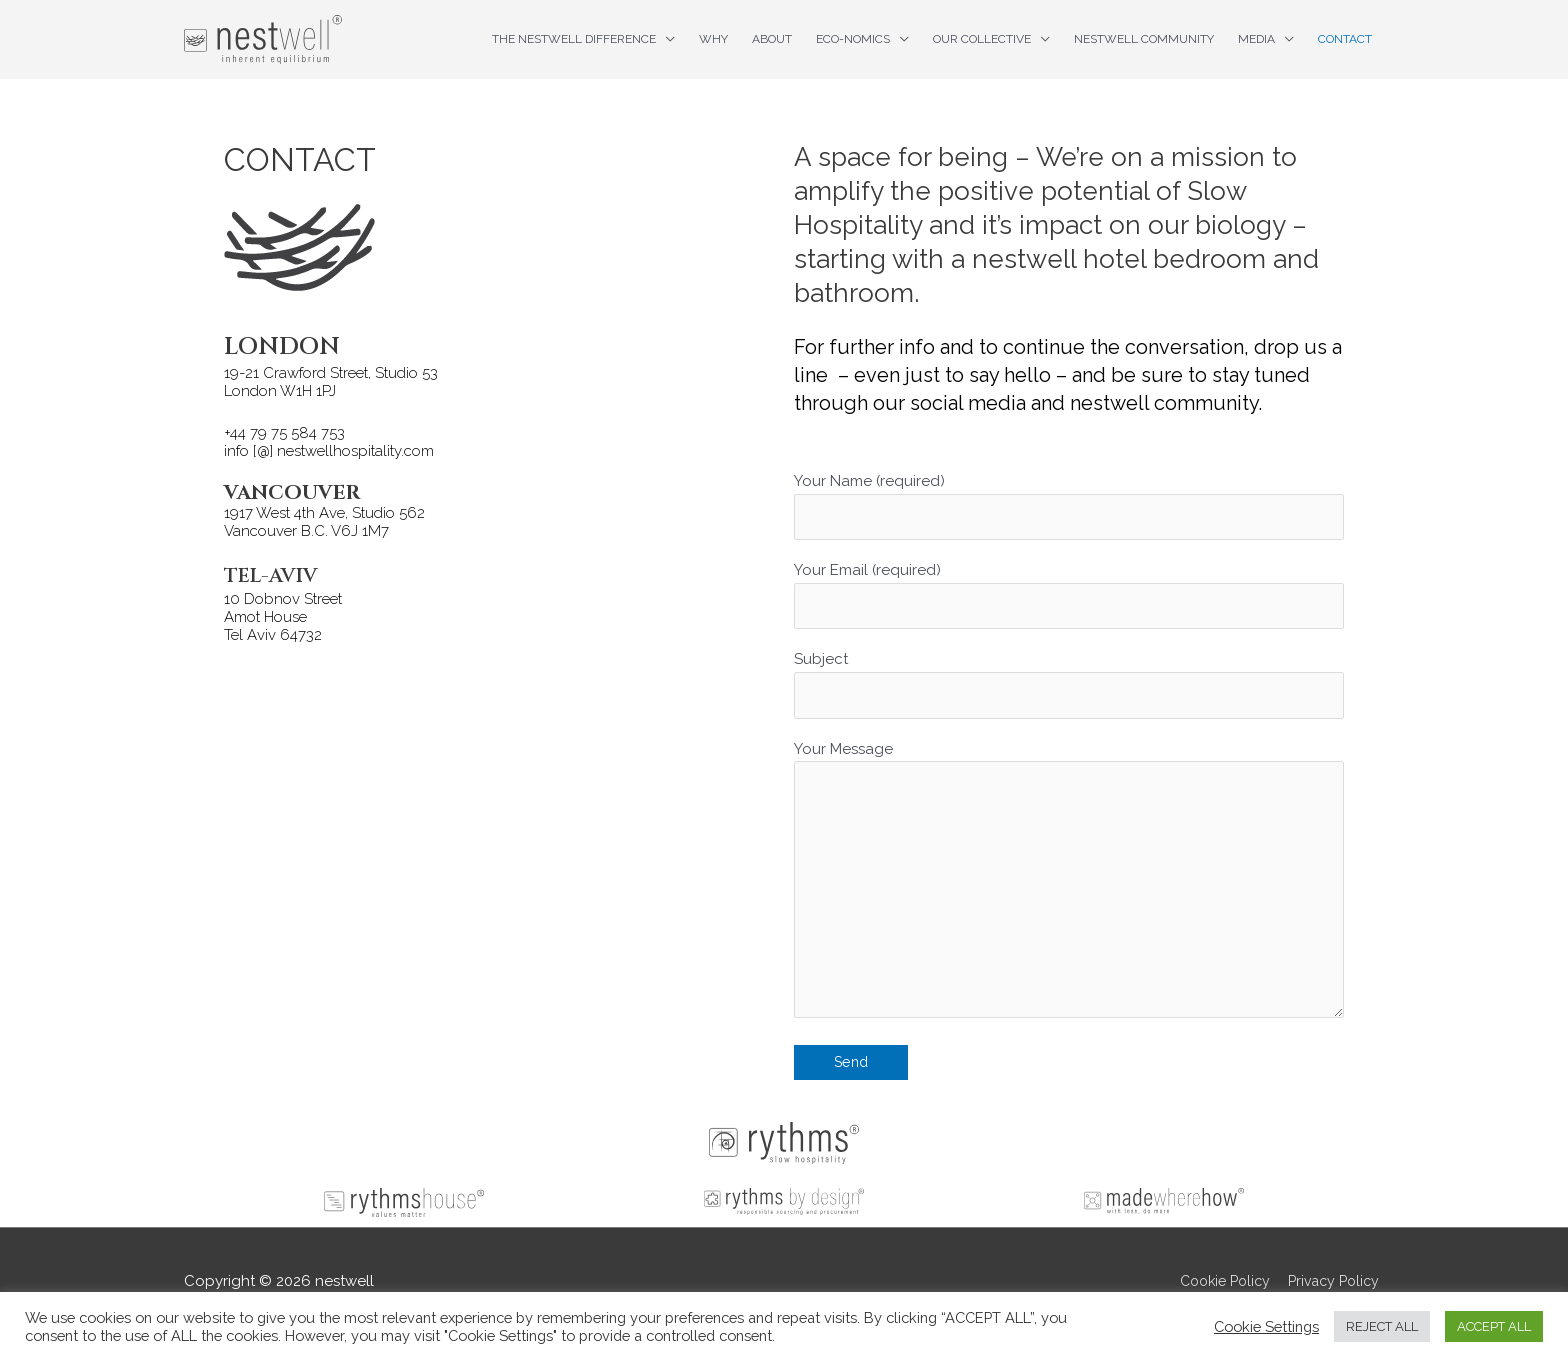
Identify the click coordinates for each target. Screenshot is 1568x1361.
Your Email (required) (1069, 599)
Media (1256, 39)
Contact (1345, 39)
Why (713, 39)
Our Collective (982, 39)
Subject (1069, 691)
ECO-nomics (853, 39)
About (772, 39)
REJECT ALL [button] (1382, 1326)
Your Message (1069, 899)
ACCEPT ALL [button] (1494, 1326)
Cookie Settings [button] (1266, 1326)
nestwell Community (1144, 39)
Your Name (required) (1069, 507)
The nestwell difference (574, 39)
